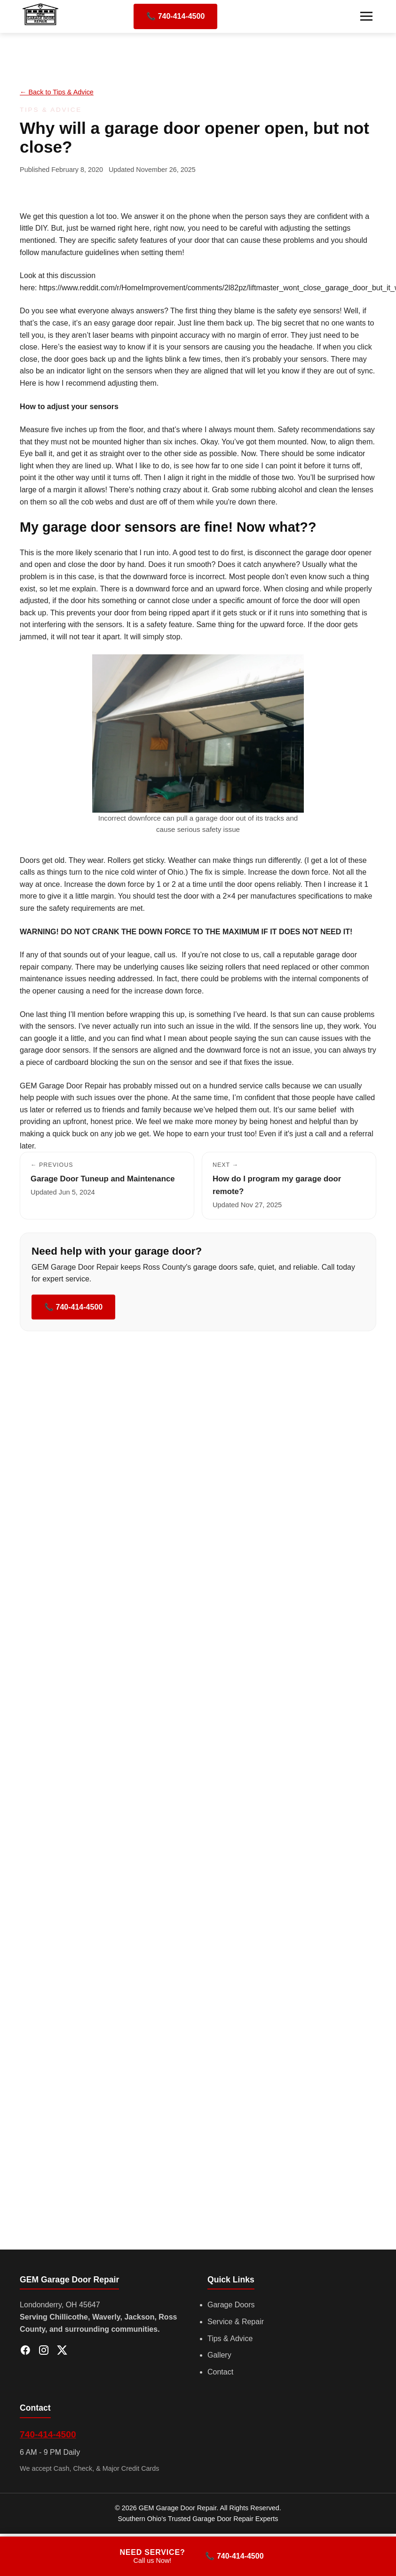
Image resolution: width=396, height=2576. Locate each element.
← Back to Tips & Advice (57, 92)
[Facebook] (25, 2351)
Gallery (219, 2355)
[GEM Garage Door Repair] (41, 25)
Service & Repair (235, 2322)
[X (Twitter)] (62, 2351)
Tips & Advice (230, 2339)
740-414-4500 (48, 2434)
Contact (220, 2372)
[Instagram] (43, 2351)
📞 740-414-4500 (175, 16)
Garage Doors (231, 2305)
